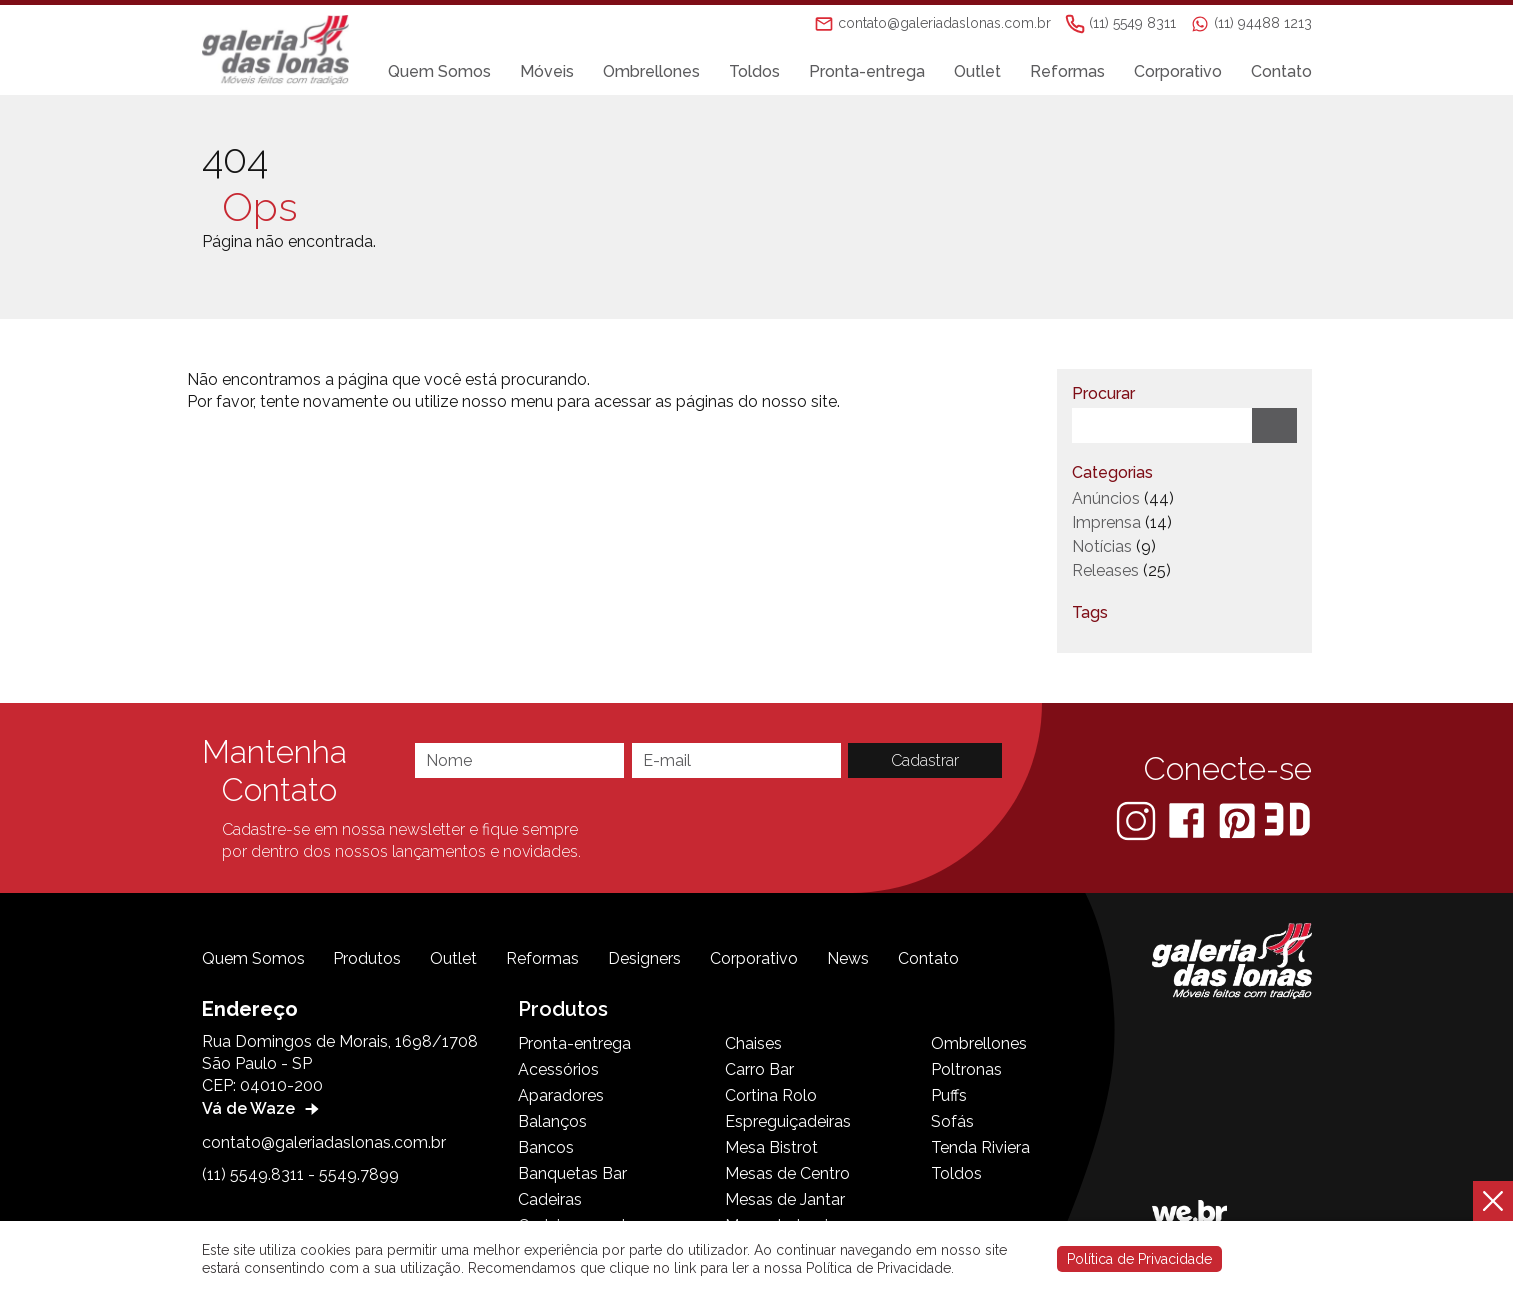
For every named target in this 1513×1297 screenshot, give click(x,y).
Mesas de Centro (787, 1173)
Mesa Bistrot (771, 1147)
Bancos (546, 1147)
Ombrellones (651, 71)
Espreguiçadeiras (788, 1121)
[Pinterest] (1239, 819)
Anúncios (1106, 498)
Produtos (367, 958)
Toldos (754, 71)
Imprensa (1106, 522)
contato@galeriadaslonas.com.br (324, 1142)
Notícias (1102, 546)
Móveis (547, 71)
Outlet (977, 71)
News (848, 958)
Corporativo (1178, 71)
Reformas (1067, 71)
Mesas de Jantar (785, 1199)
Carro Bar (759, 1069)
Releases (1105, 570)
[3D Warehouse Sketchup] (1287, 819)
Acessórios (558, 1069)
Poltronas (966, 1069)
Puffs (949, 1095)
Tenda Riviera (980, 1147)
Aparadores (561, 1095)
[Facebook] (1188, 819)
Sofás (952, 1121)
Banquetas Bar (572, 1173)
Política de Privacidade (1139, 1259)
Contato (1281, 71)
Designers (644, 958)
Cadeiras (550, 1199)
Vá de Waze (263, 1108)
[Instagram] (1138, 819)
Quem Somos (439, 71)
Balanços (552, 1121)
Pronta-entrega (867, 71)
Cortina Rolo (771, 1095)
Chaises (753, 1043)
